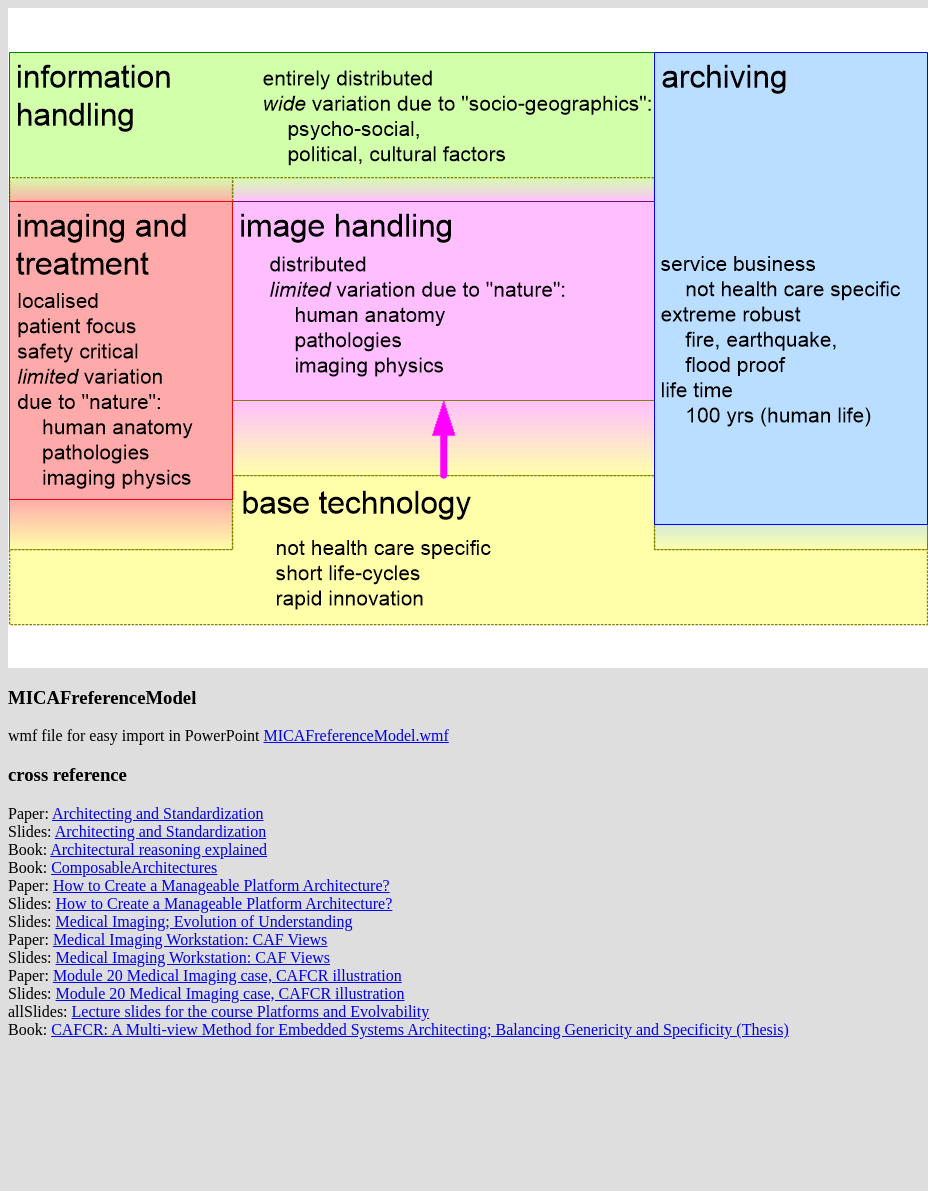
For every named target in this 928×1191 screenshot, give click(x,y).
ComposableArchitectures (134, 867)
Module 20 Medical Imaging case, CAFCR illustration (227, 975)
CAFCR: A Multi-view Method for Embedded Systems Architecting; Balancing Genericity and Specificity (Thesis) (420, 1029)
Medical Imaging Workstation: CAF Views (190, 939)
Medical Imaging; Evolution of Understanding (204, 921)
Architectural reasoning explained (158, 849)
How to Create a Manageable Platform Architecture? (221, 885)
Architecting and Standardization (157, 813)
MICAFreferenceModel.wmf (356, 735)
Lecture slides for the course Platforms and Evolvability (251, 1011)
